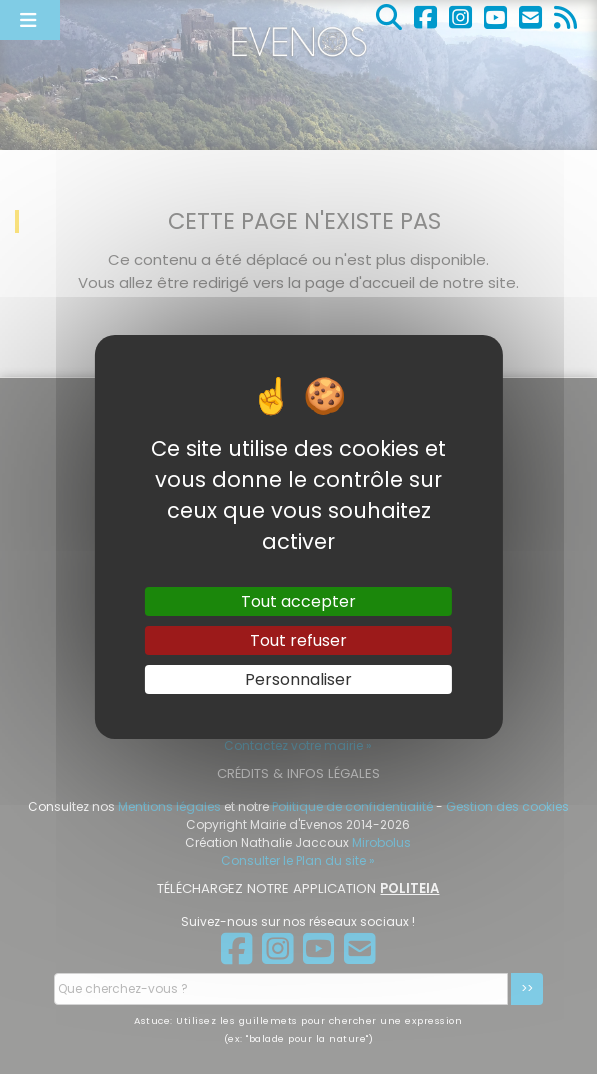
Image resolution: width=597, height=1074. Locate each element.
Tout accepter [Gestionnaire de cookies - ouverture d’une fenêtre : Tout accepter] (298, 600)
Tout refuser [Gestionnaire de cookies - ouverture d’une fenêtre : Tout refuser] (298, 640)
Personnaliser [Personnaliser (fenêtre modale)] (298, 679)
